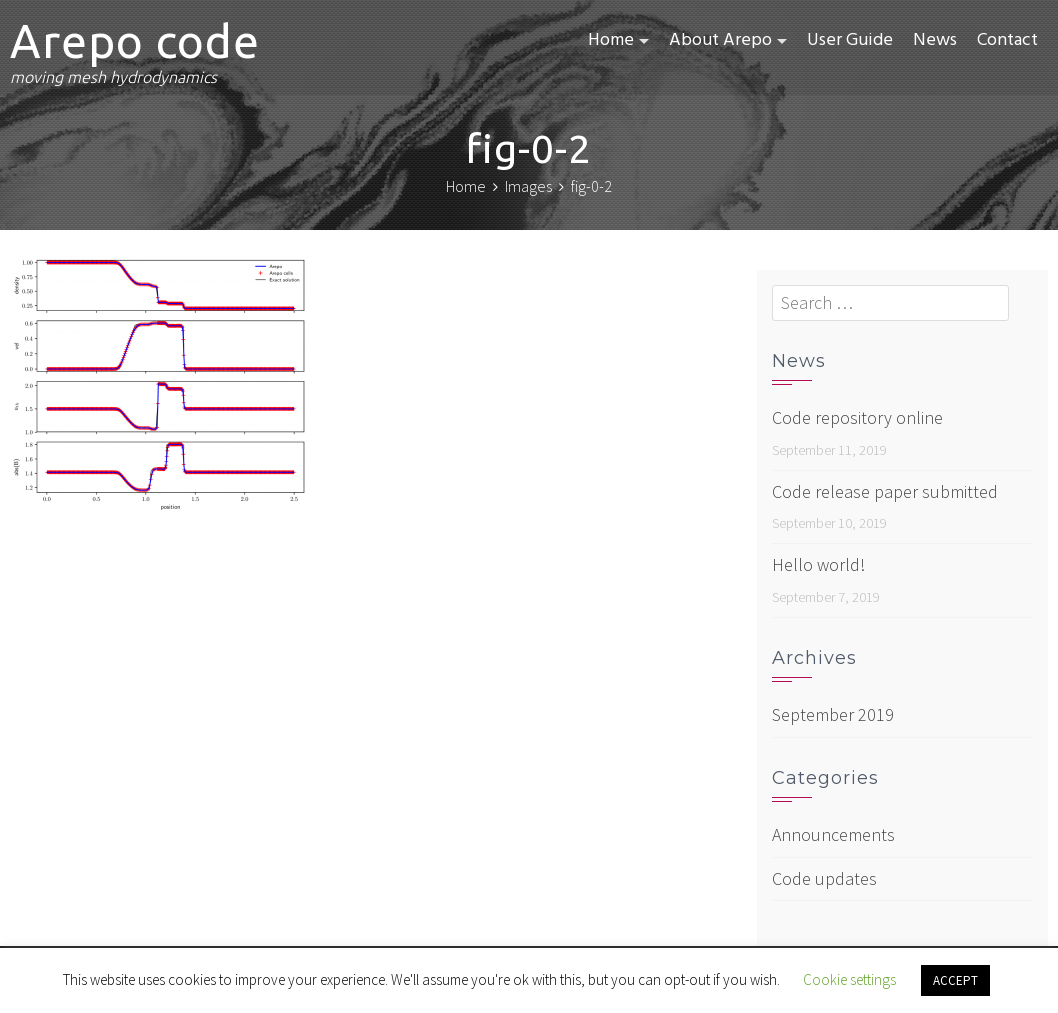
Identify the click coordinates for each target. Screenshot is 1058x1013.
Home (611, 40)
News (935, 40)
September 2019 (833, 714)
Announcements (833, 834)
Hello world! (818, 564)
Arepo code (135, 41)
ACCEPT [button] (955, 980)
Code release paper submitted (885, 491)
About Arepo (720, 40)
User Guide (850, 40)
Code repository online (857, 417)
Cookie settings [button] (849, 979)
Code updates (824, 878)
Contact (1007, 40)
